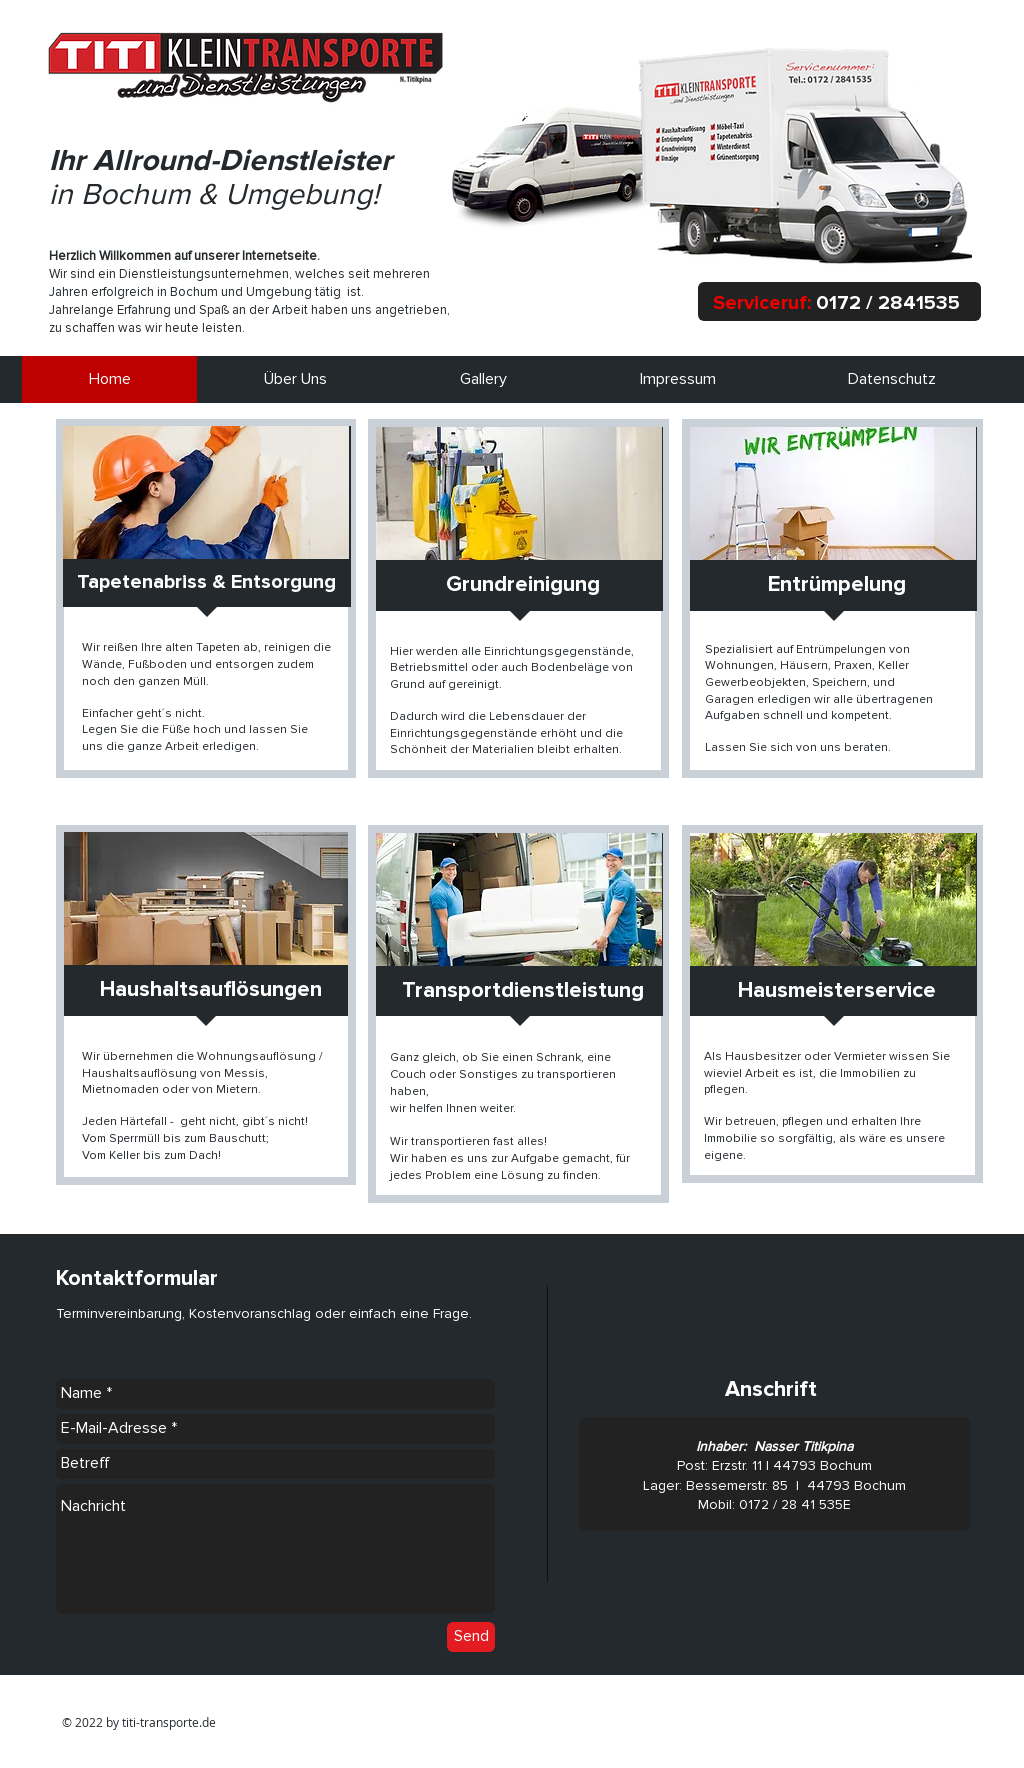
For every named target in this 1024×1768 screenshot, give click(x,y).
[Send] (471, 1637)
